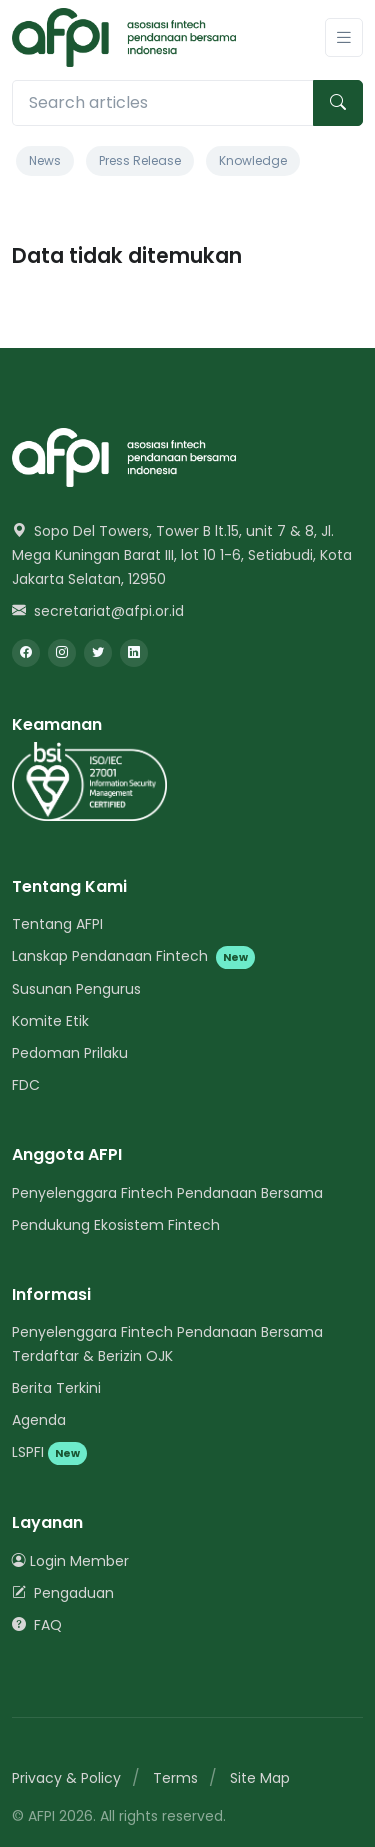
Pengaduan (63, 1593)
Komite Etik (50, 1021)
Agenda (39, 1420)
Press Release (140, 160)
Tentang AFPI (57, 924)
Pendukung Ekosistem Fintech (116, 1225)
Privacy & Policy (66, 1778)
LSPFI (49, 1452)
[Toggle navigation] (344, 37)
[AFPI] (124, 37)
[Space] (124, 456)
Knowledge (253, 160)
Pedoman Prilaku (70, 1053)
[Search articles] (163, 103)
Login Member (70, 1561)
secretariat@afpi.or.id (98, 611)
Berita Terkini (56, 1388)
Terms (175, 1778)
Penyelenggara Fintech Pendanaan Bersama (167, 1193)
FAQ (37, 1625)
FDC (26, 1085)
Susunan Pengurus (76, 989)
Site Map (260, 1778)
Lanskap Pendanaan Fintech (133, 956)
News (45, 160)
